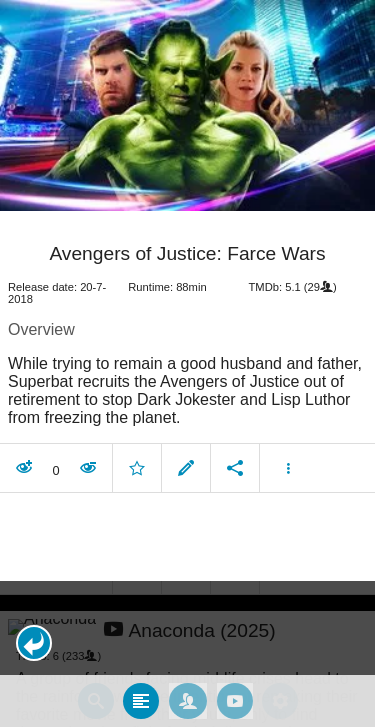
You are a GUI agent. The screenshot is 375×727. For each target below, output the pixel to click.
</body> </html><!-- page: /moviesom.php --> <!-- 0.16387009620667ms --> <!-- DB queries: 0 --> (187, 363)
